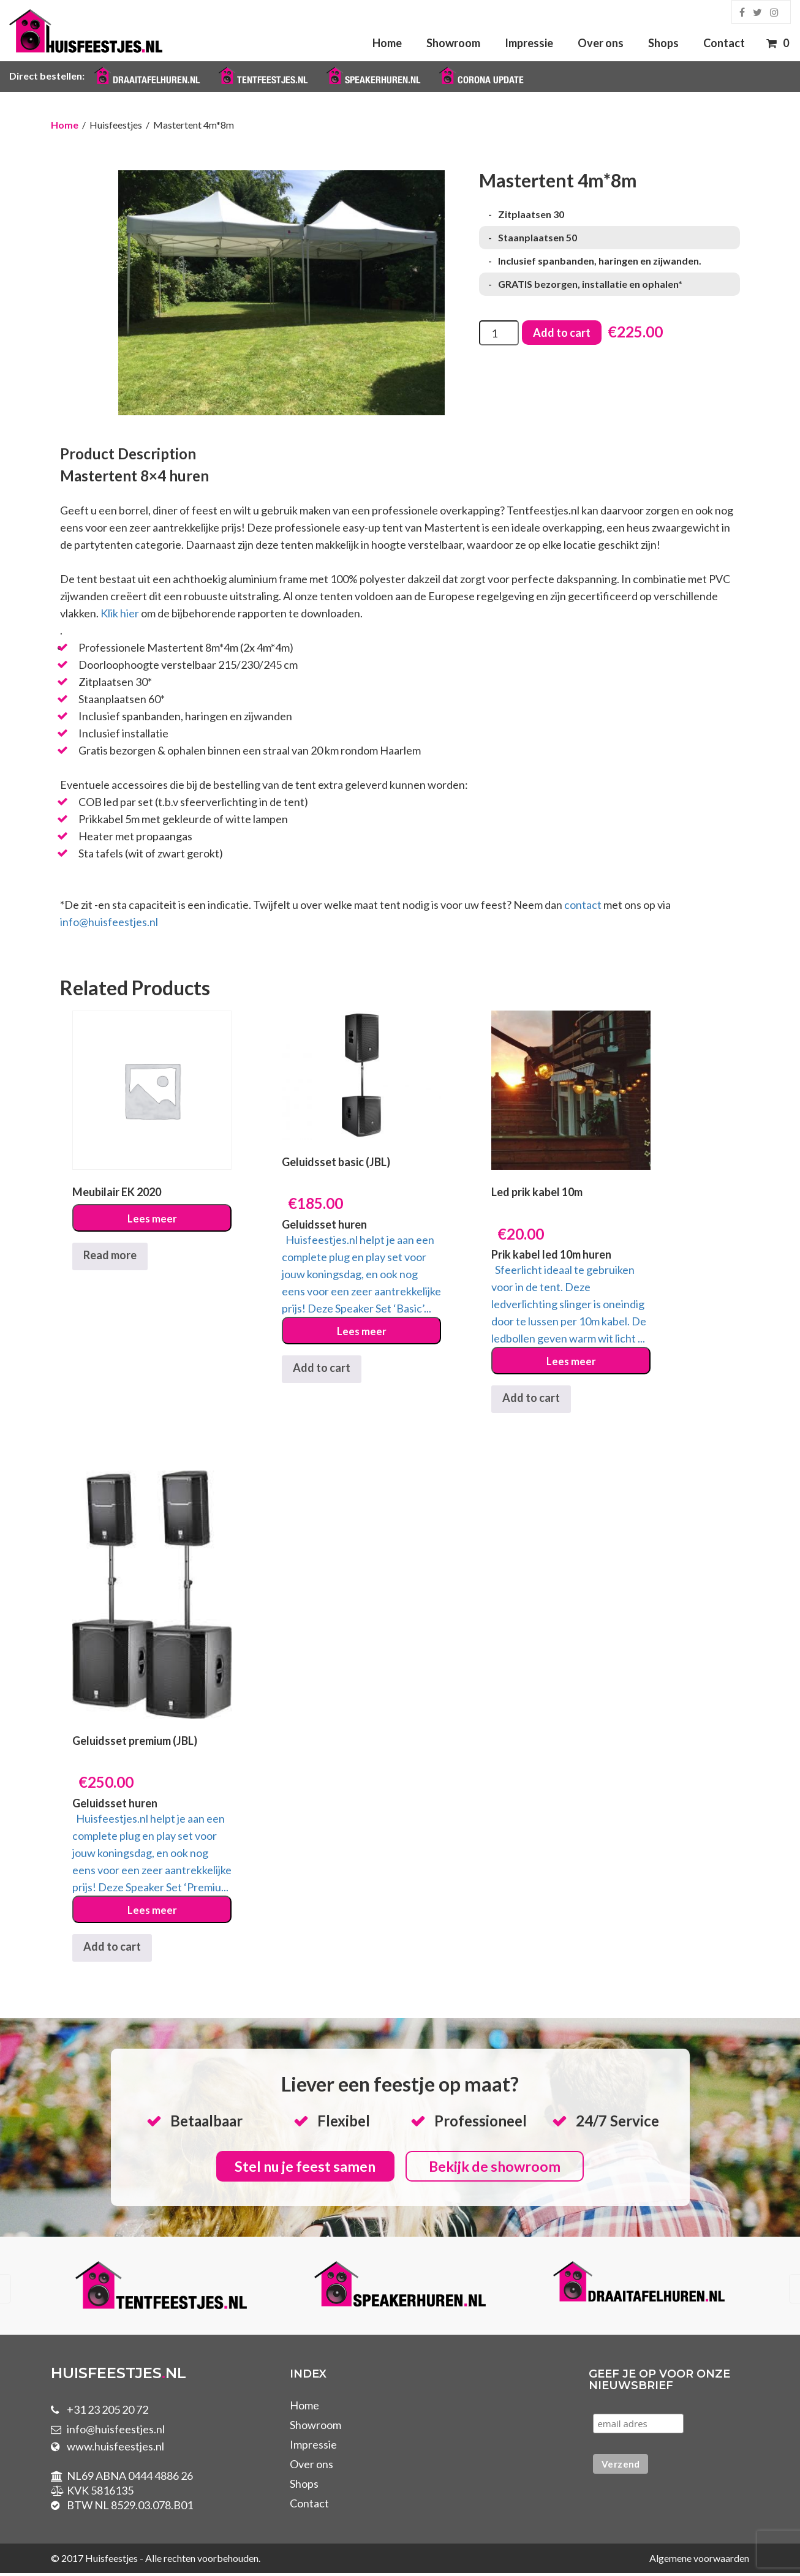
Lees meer (152, 1219)
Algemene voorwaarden (699, 2561)
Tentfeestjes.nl (272, 80)
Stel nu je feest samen (301, 2168)
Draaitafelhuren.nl (156, 80)
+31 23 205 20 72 (107, 2412)
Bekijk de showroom (499, 2168)
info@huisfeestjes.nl (109, 921)
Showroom (453, 43)
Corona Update (491, 80)
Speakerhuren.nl (382, 80)
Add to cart (562, 332)
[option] (161, 2290)
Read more (110, 1255)
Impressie (529, 43)
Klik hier (119, 613)
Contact (724, 43)
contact (583, 904)
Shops (663, 43)
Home (387, 43)
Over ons (601, 43)
